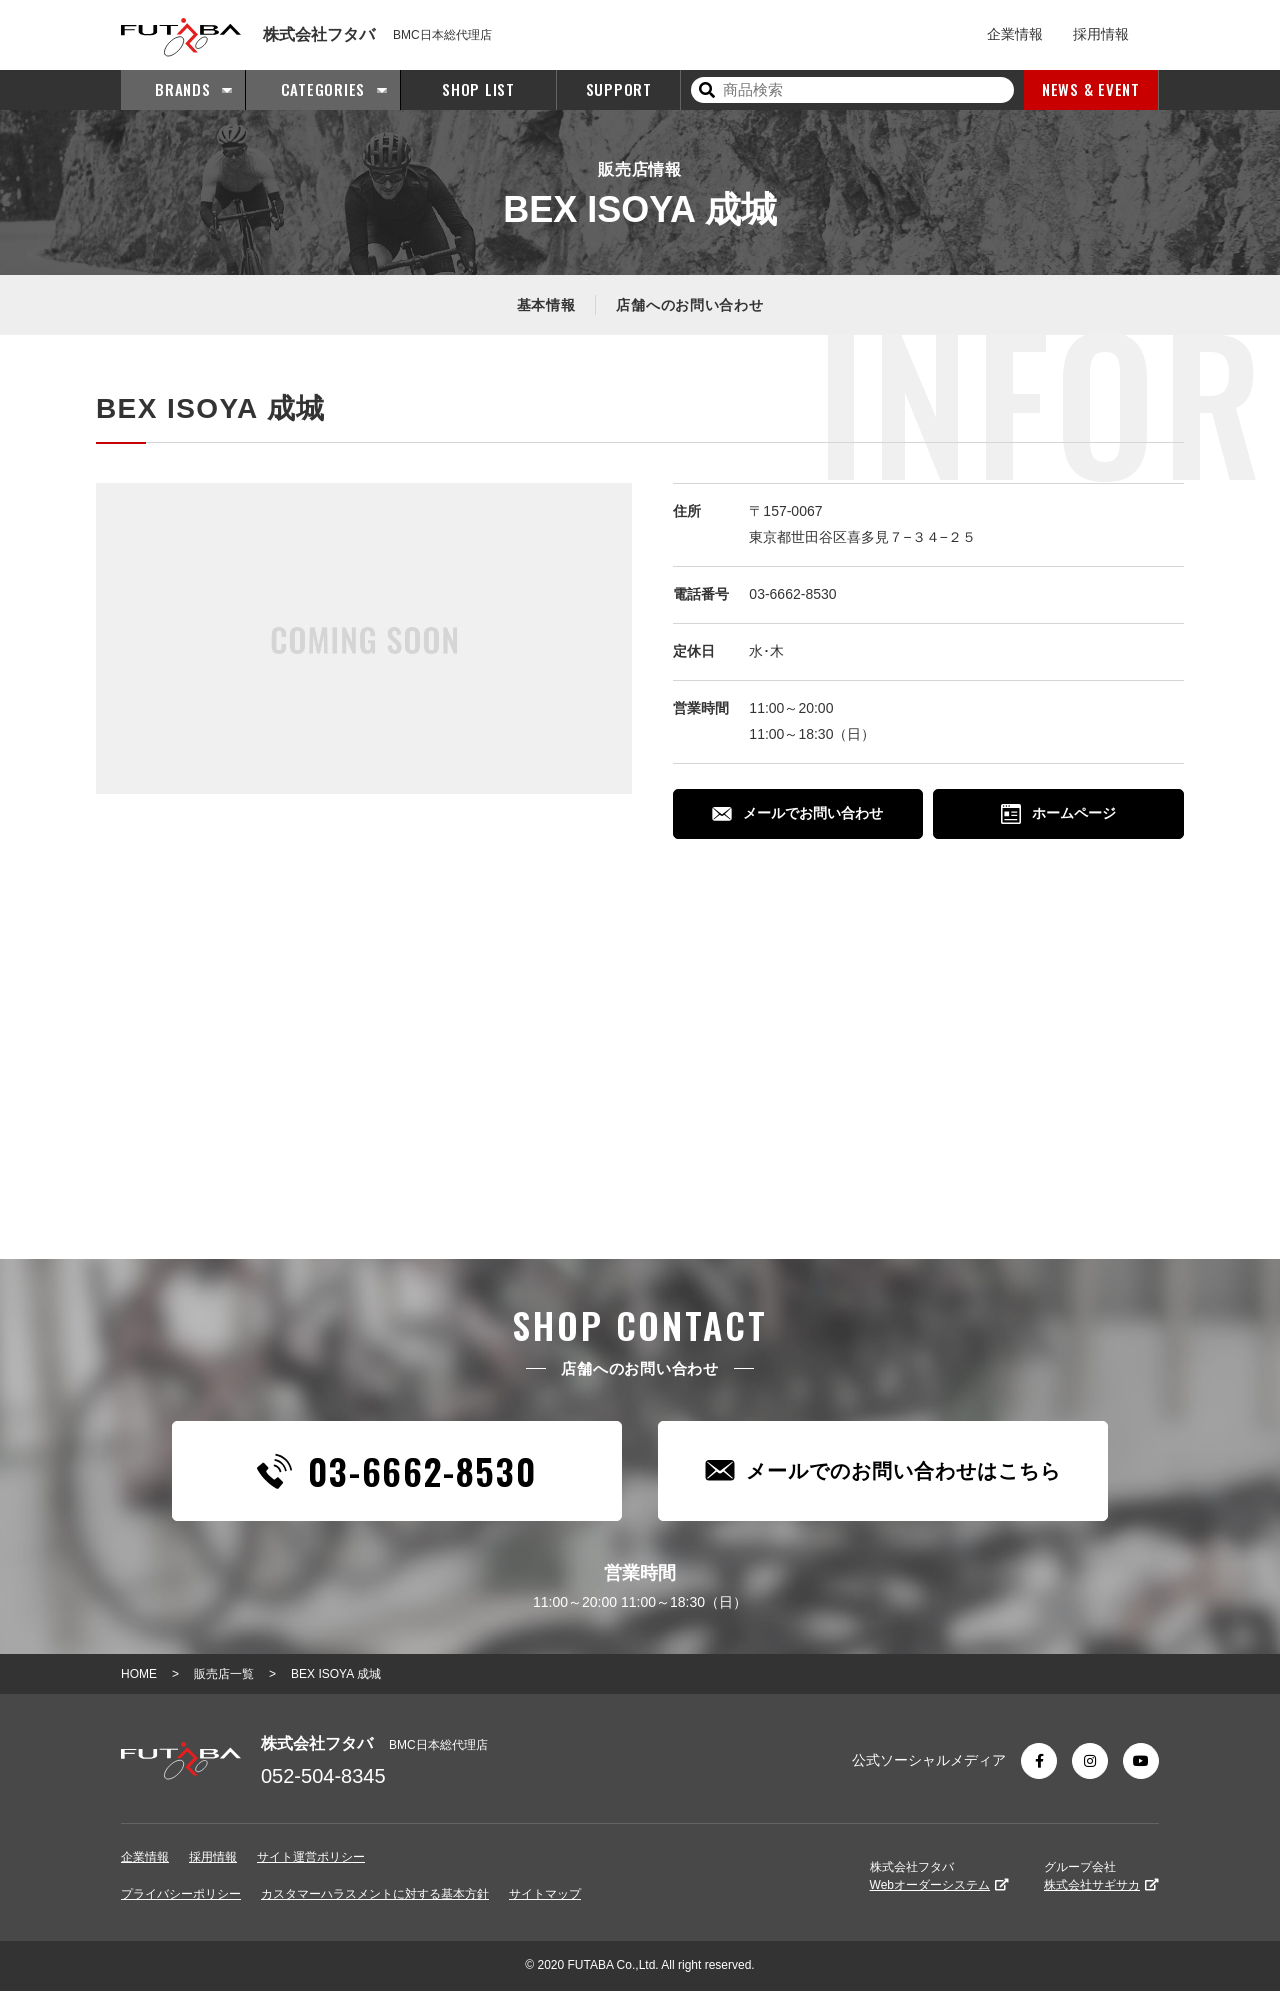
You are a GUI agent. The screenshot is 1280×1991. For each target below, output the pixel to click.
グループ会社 (1101, 1876)
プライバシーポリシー (181, 1894)
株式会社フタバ (939, 1876)
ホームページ (1058, 814)
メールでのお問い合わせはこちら (883, 1470)
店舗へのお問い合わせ (689, 305)
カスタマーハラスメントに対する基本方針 (375, 1894)
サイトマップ (545, 1894)
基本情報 (546, 305)
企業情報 (1015, 34)
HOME (139, 1674)
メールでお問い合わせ (797, 813)
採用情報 (1101, 34)
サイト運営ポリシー (311, 1857)
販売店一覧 (224, 1674)
